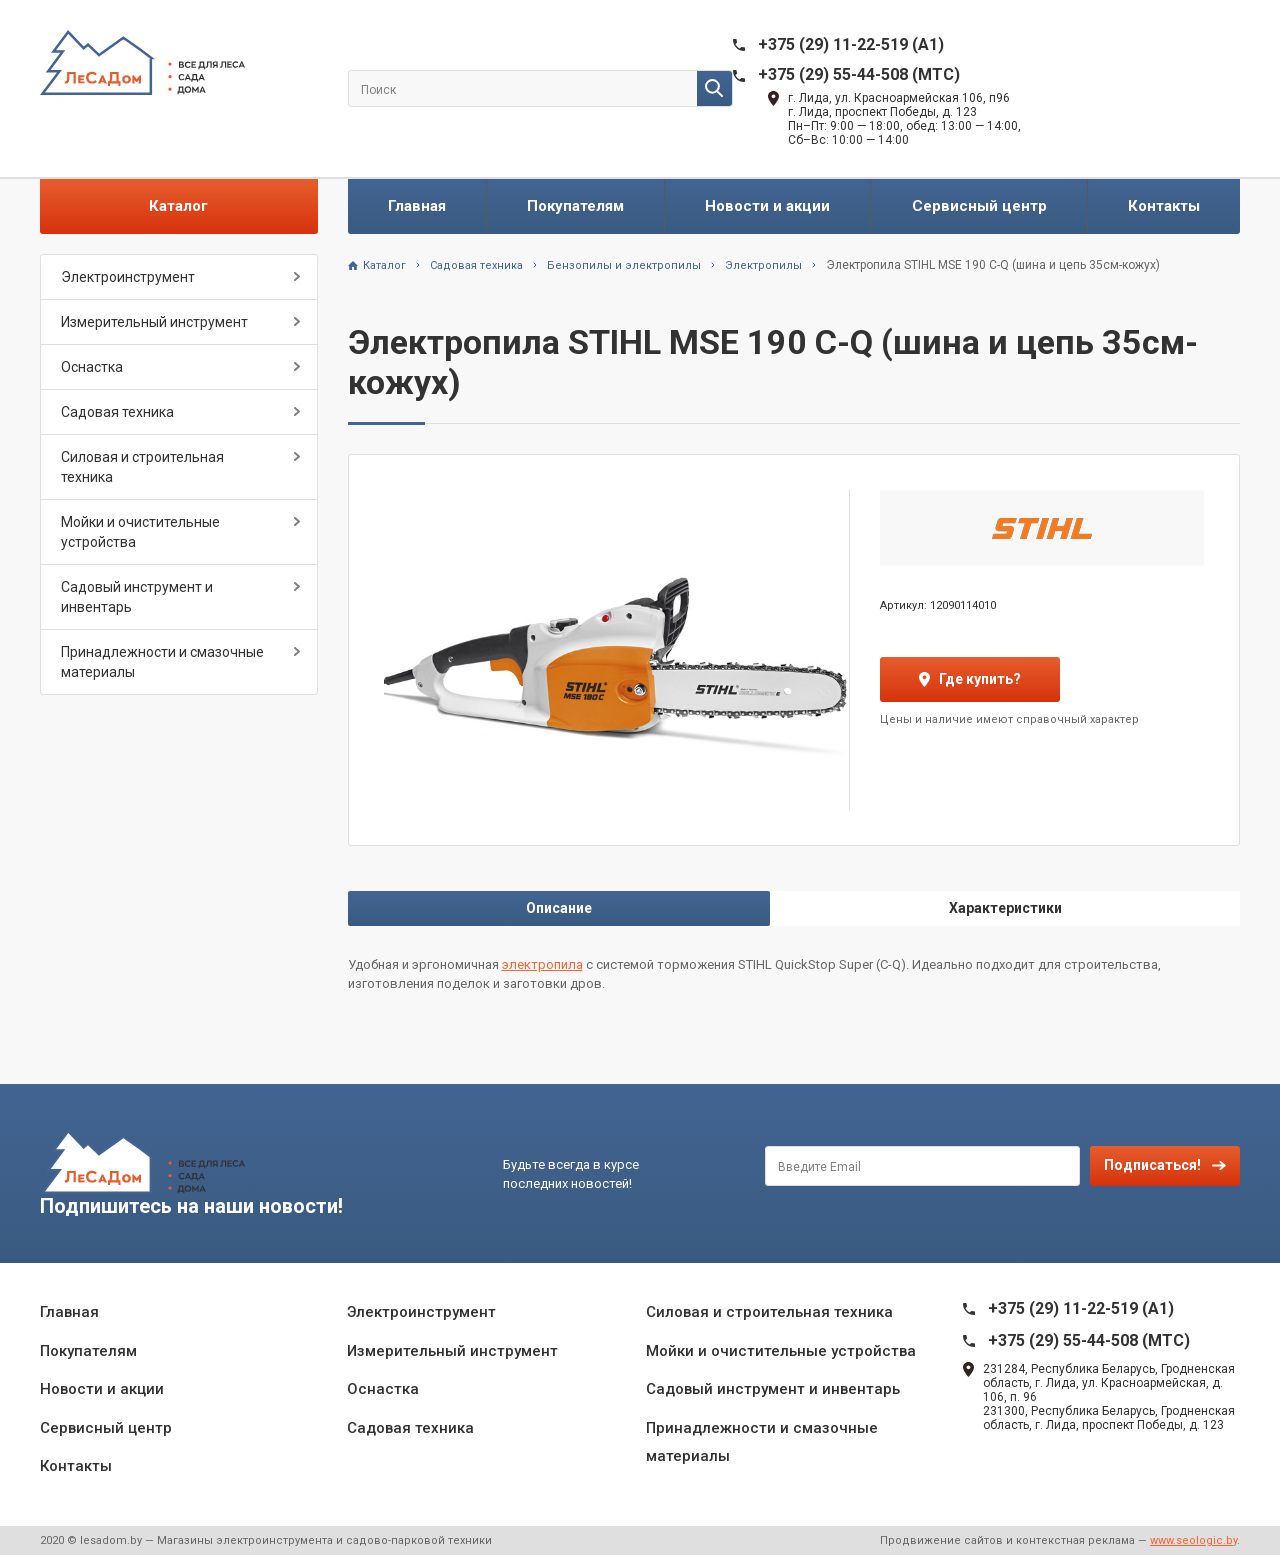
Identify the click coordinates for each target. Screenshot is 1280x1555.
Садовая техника (117, 412)
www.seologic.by (1193, 1540)
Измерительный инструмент (154, 322)
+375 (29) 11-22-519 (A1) (851, 44)
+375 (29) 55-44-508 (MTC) (859, 74)
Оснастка (92, 367)
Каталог (178, 206)
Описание (559, 908)
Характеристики (1005, 908)
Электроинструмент (128, 277)
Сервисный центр (979, 206)
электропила (542, 964)
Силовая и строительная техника (142, 467)
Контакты (1164, 206)
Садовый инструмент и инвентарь (137, 597)
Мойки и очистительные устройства (140, 532)
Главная (417, 206)
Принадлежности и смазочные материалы (162, 662)
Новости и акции (767, 206)
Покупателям (575, 206)
